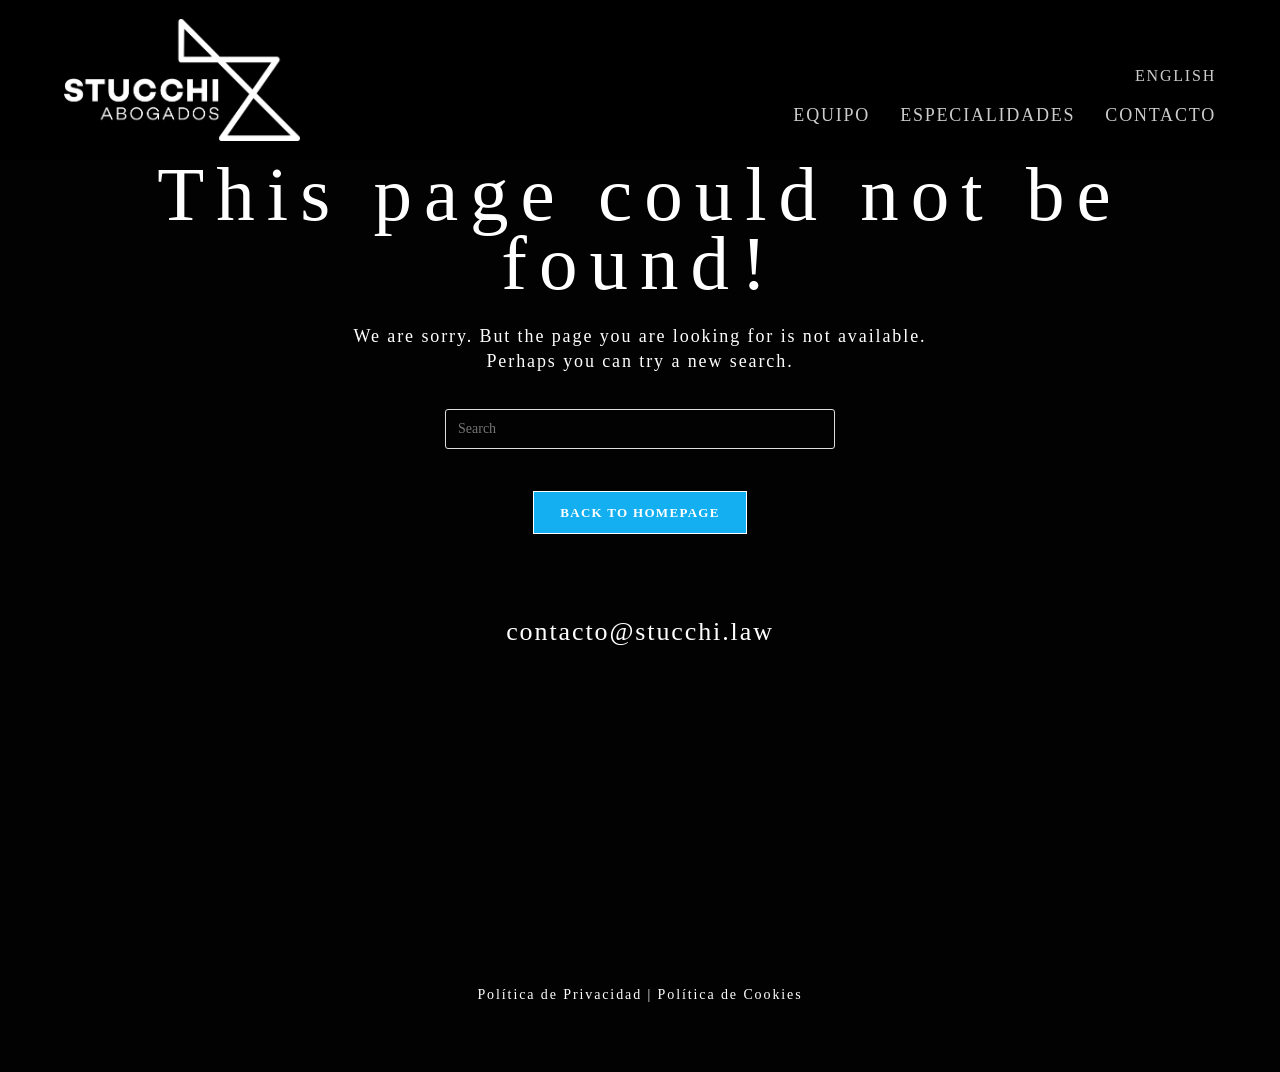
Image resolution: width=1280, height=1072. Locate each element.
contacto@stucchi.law (640, 649)
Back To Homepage (639, 530)
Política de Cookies (730, 1012)
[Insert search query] (640, 429)
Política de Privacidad (559, 1012)
